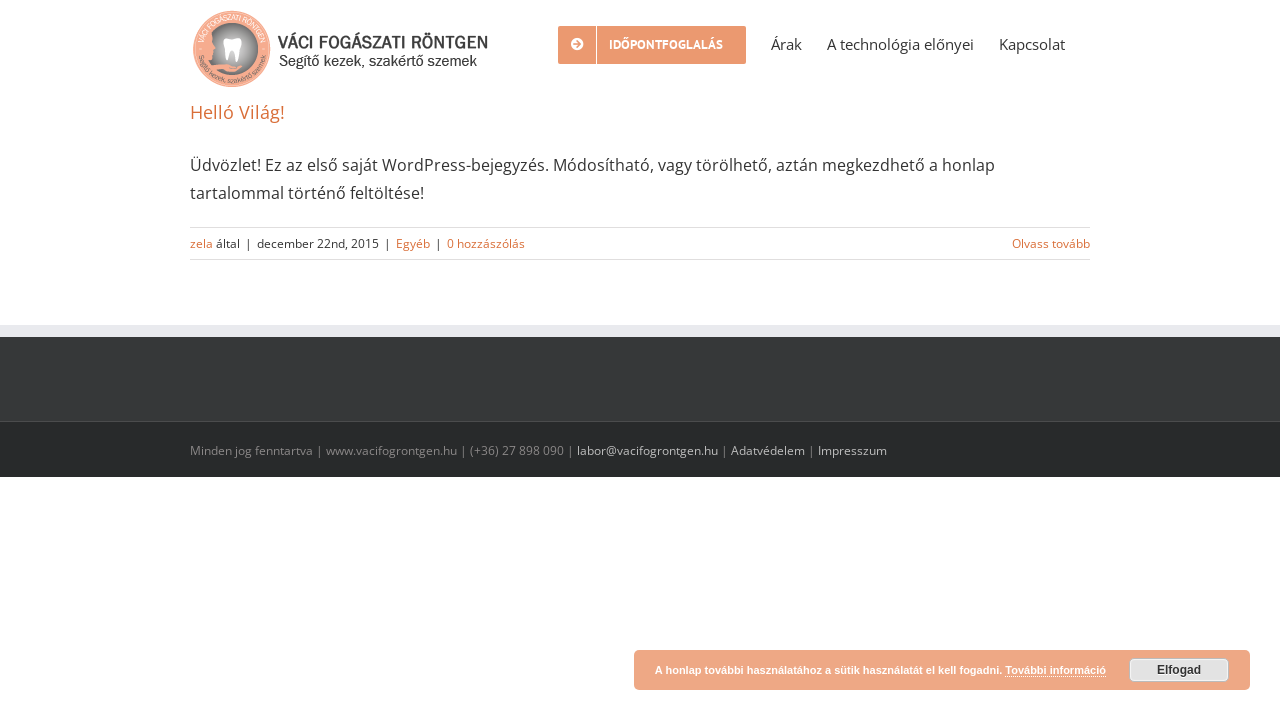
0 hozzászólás (486, 243)
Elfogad (1179, 670)
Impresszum (852, 450)
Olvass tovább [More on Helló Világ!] (1051, 243)
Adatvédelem (768, 450)
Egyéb (413, 243)
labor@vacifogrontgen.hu (647, 450)
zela (201, 243)
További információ (1055, 670)
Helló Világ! (237, 112)
